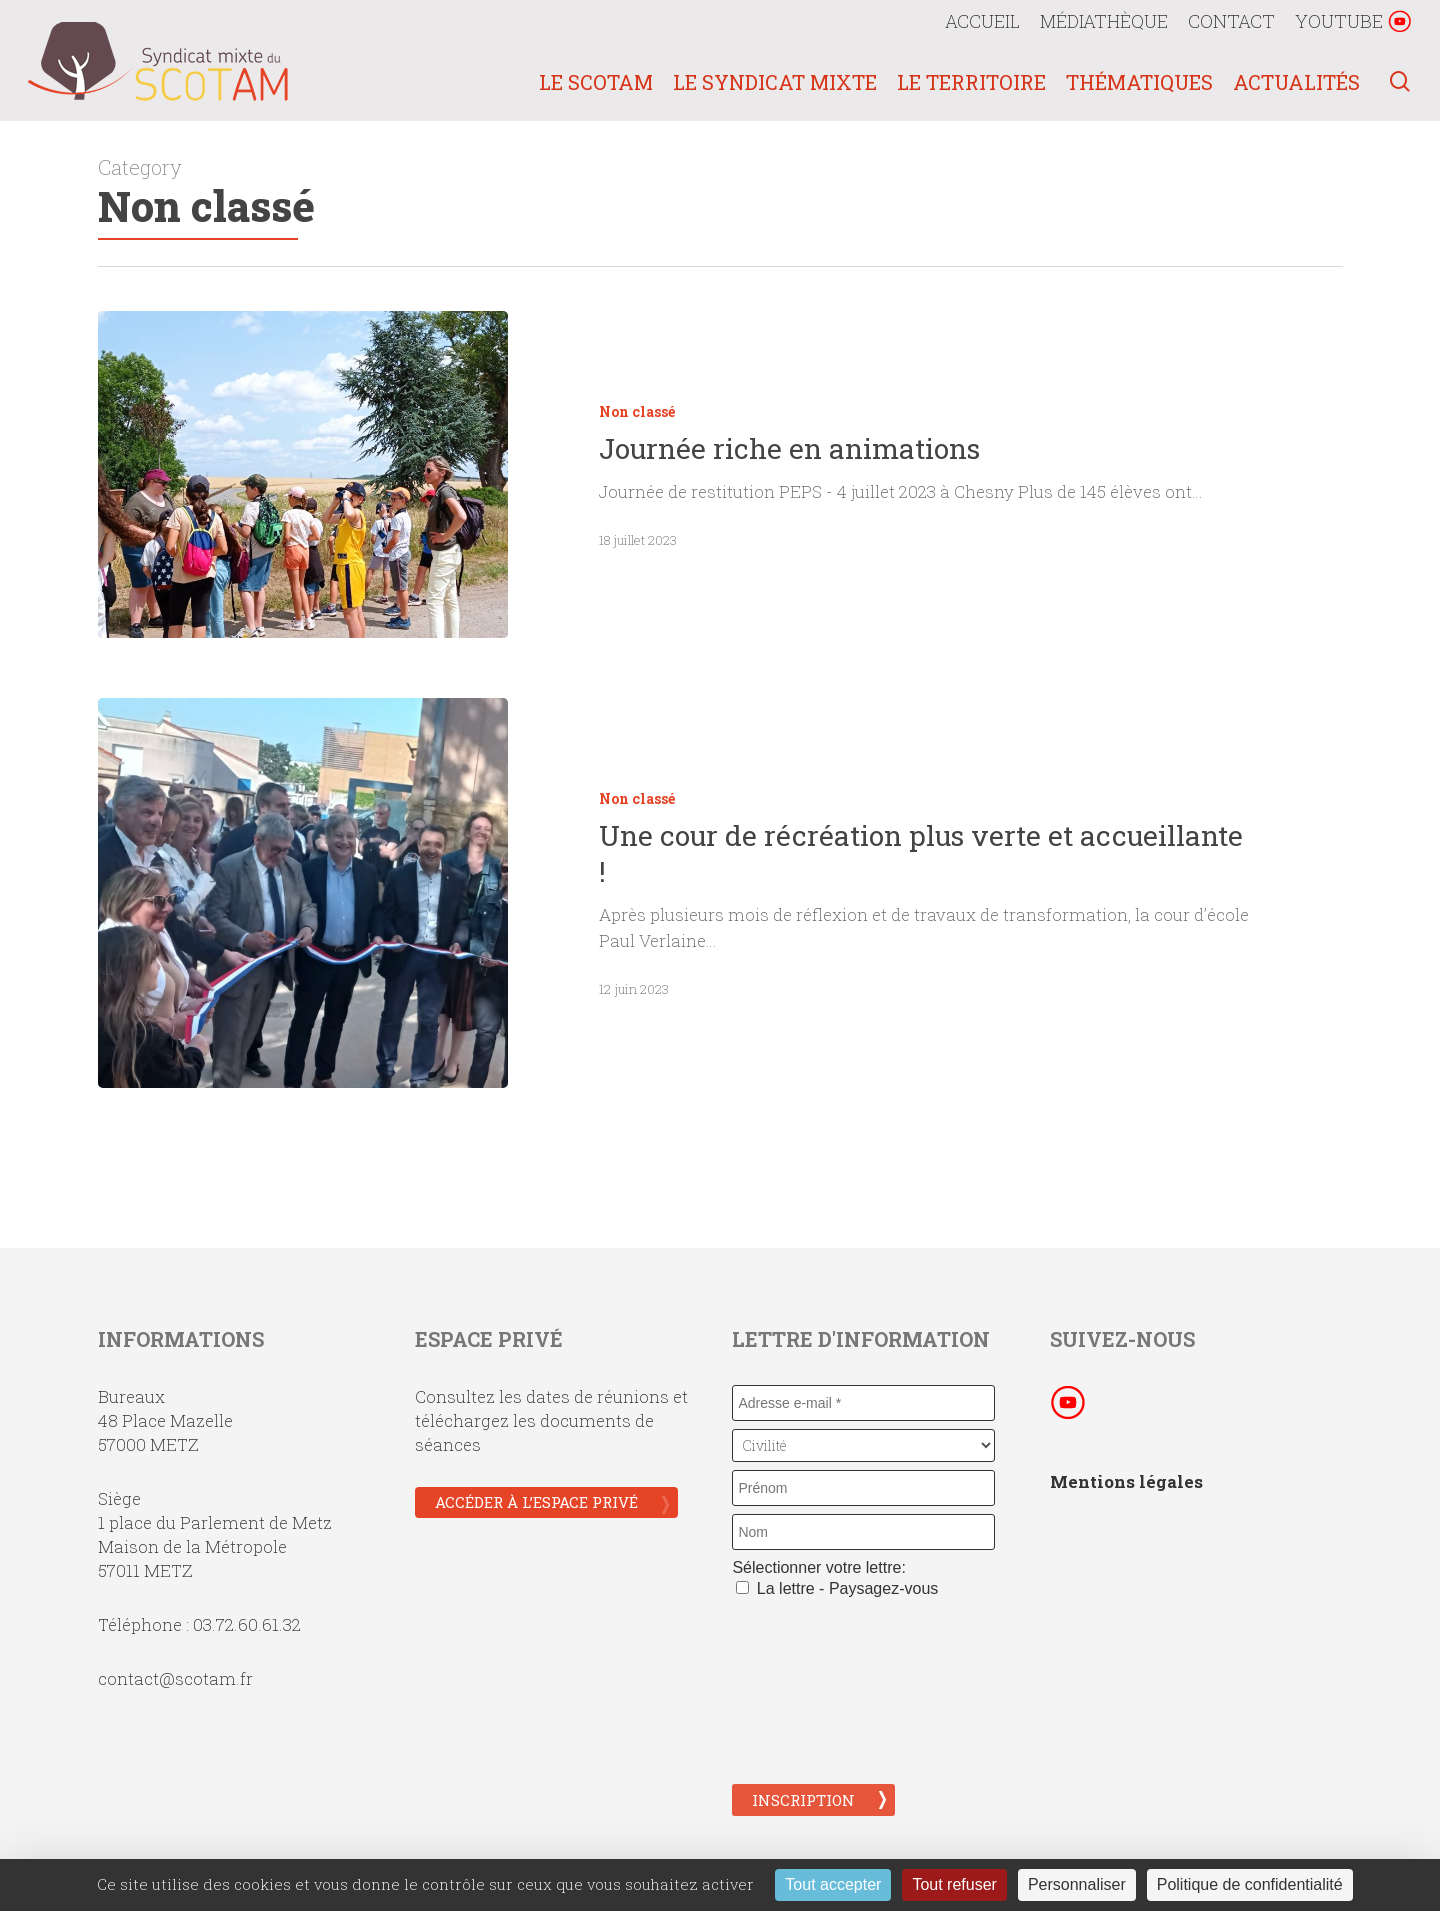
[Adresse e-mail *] (863, 1403)
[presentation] (814, 1689)
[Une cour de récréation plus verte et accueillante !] (303, 910)
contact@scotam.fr (175, 1678)
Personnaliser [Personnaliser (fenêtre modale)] (1077, 1884)
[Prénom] (863, 1488)
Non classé (637, 411)
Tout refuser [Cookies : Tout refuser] (954, 1884)
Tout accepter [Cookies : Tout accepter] (833, 1884)
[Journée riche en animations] (303, 474)
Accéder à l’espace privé (536, 1502)
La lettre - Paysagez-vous (837, 1588)
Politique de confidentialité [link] (1250, 1884)
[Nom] (863, 1532)
